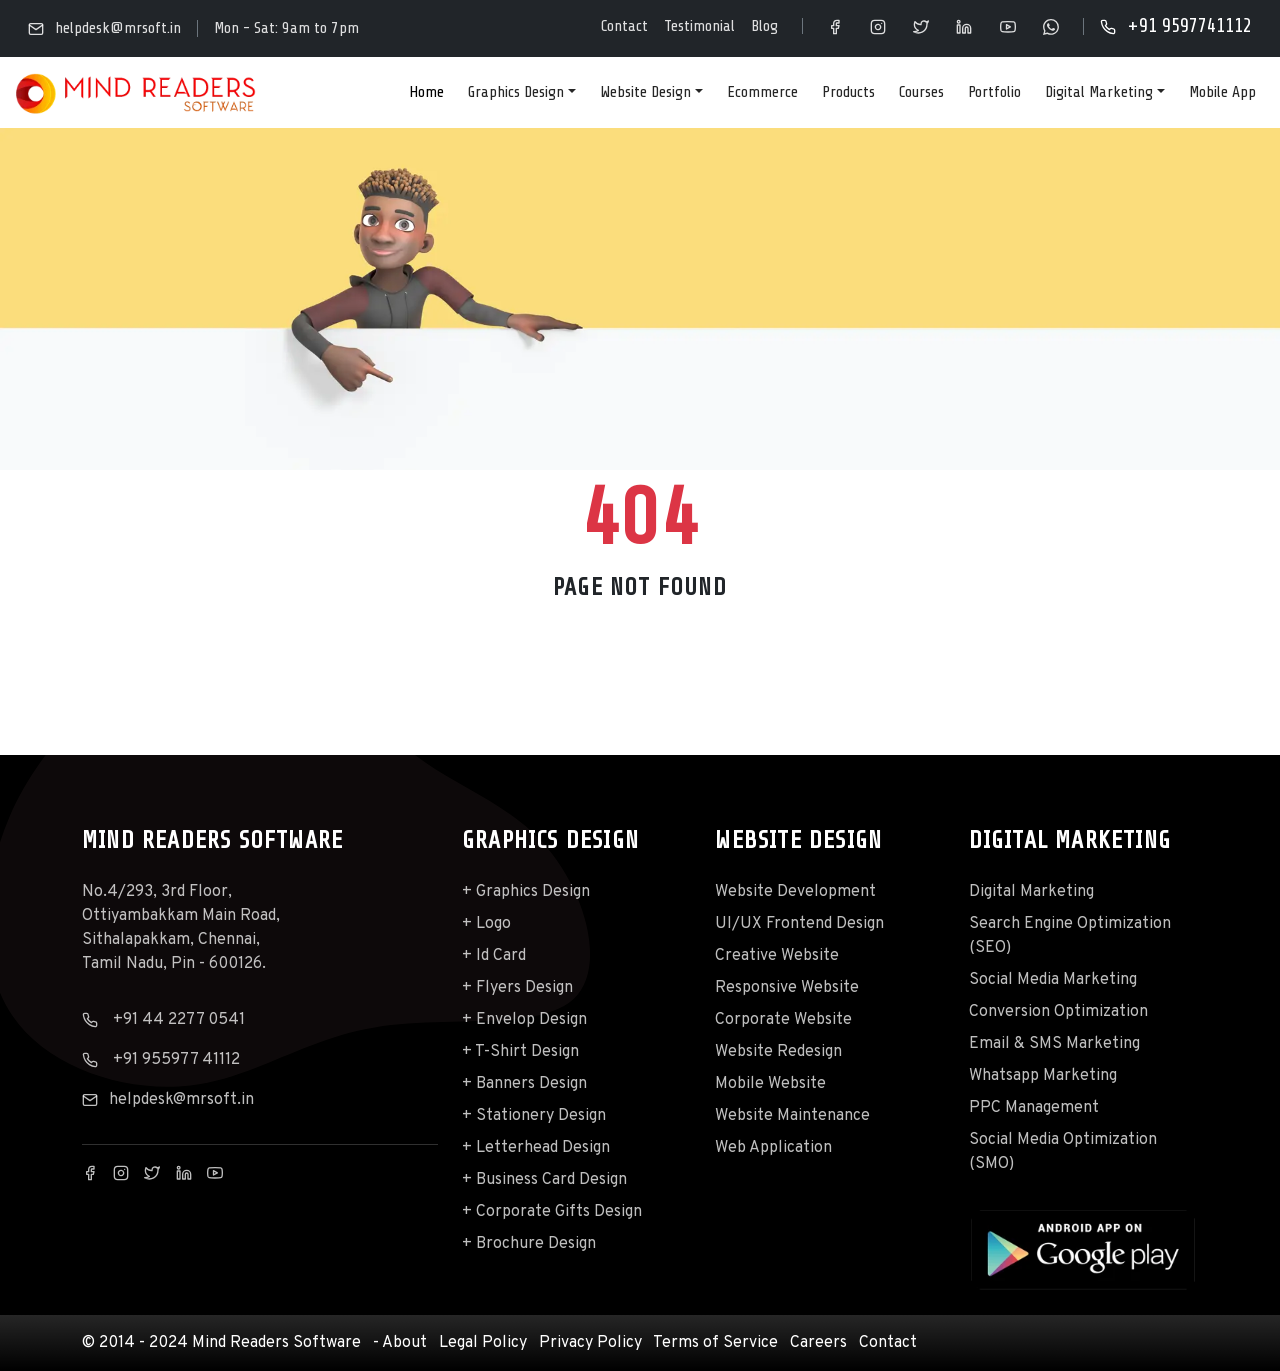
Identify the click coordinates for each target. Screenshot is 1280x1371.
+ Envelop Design (524, 1020)
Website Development (795, 892)
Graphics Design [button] (516, 92)
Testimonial (699, 26)
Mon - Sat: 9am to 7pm (286, 28)
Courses (921, 92)
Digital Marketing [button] (1099, 92)
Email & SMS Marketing (1054, 1044)
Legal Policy (483, 1343)
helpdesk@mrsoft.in (104, 28)
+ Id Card (494, 956)
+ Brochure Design (529, 1244)
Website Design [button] (645, 92)
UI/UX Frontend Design (799, 924)
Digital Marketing (1031, 892)
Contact (624, 26)
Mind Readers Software (276, 1343)
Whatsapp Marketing (1043, 1076)
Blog (764, 26)
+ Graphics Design (526, 892)
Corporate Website (783, 1020)
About (404, 1343)
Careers (818, 1343)
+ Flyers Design (517, 988)
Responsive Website (787, 988)
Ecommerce (762, 92)
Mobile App (1222, 92)
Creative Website (777, 956)
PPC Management (1034, 1108)
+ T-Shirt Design (520, 1052)
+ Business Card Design (544, 1180)
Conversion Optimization (1058, 1012)
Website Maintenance (792, 1116)
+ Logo (486, 924)
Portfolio (994, 92)
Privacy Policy (590, 1343)
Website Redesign (778, 1052)
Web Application (773, 1148)
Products (848, 92)
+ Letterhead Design (536, 1148)
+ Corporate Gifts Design (552, 1212)
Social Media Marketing (1053, 980)
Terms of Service (715, 1343)
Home (426, 92)
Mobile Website (770, 1084)
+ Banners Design (524, 1084)
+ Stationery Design (534, 1116)
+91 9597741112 (1176, 26)
